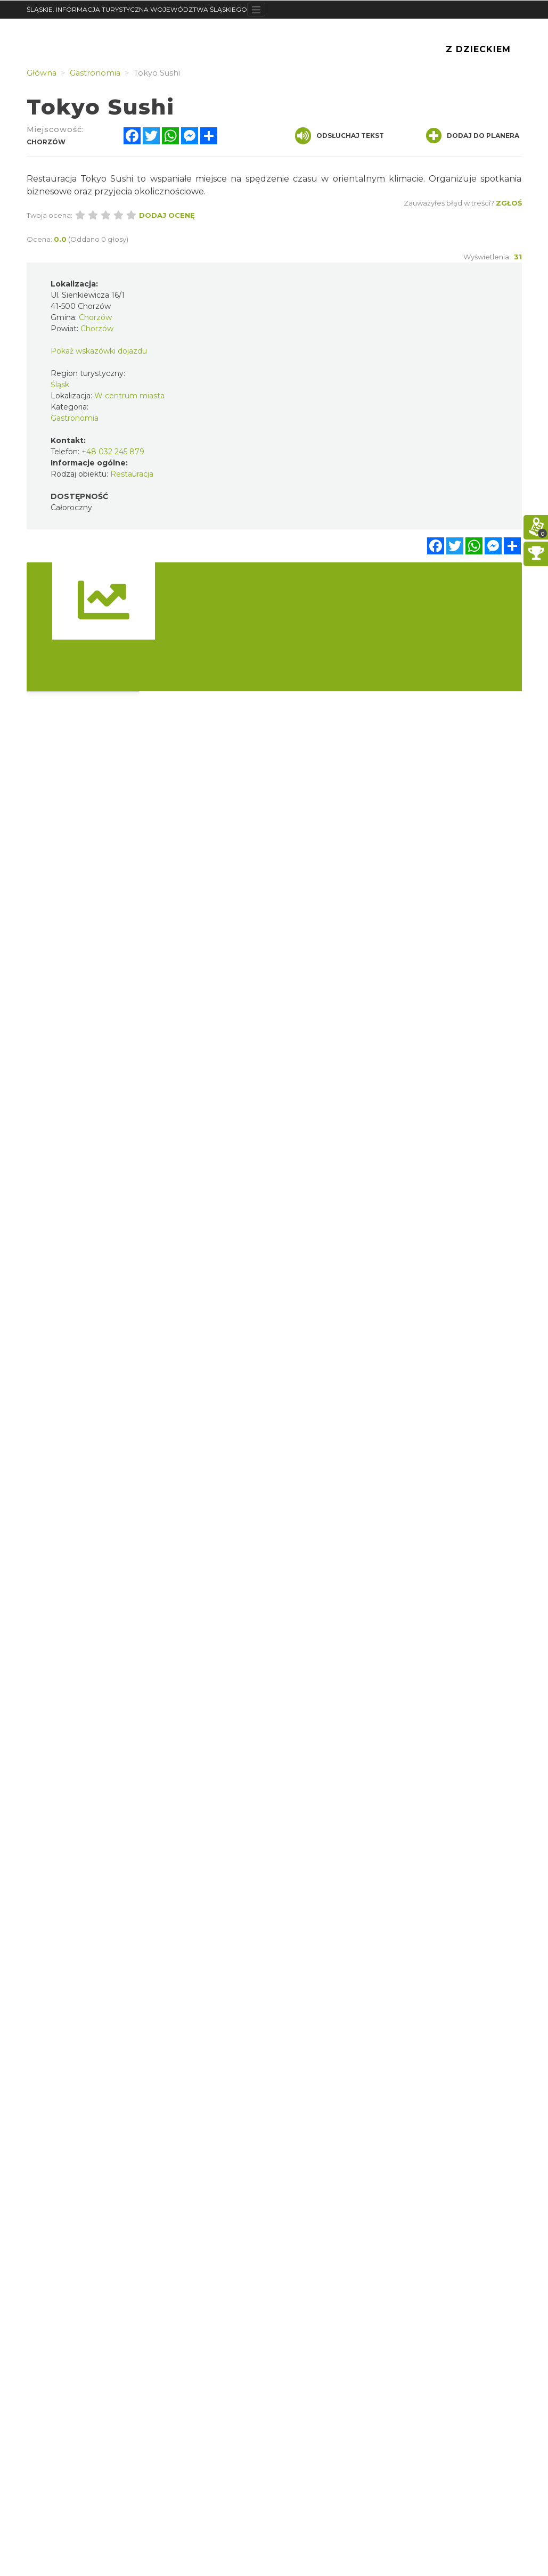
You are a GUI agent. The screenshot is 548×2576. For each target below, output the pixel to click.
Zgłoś (509, 203)
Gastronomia (75, 418)
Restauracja (131, 474)
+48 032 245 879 (112, 451)
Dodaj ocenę (167, 215)
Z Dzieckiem (478, 49)
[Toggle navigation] (256, 10)
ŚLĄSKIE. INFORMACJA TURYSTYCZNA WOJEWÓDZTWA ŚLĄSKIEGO (137, 9)
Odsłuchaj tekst (339, 135)
